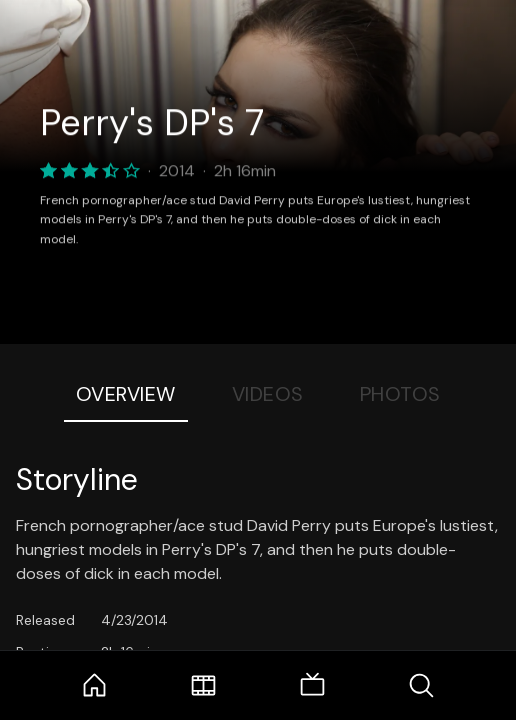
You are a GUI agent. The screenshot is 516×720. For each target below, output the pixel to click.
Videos (268, 394)
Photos (400, 394)
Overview (126, 394)
